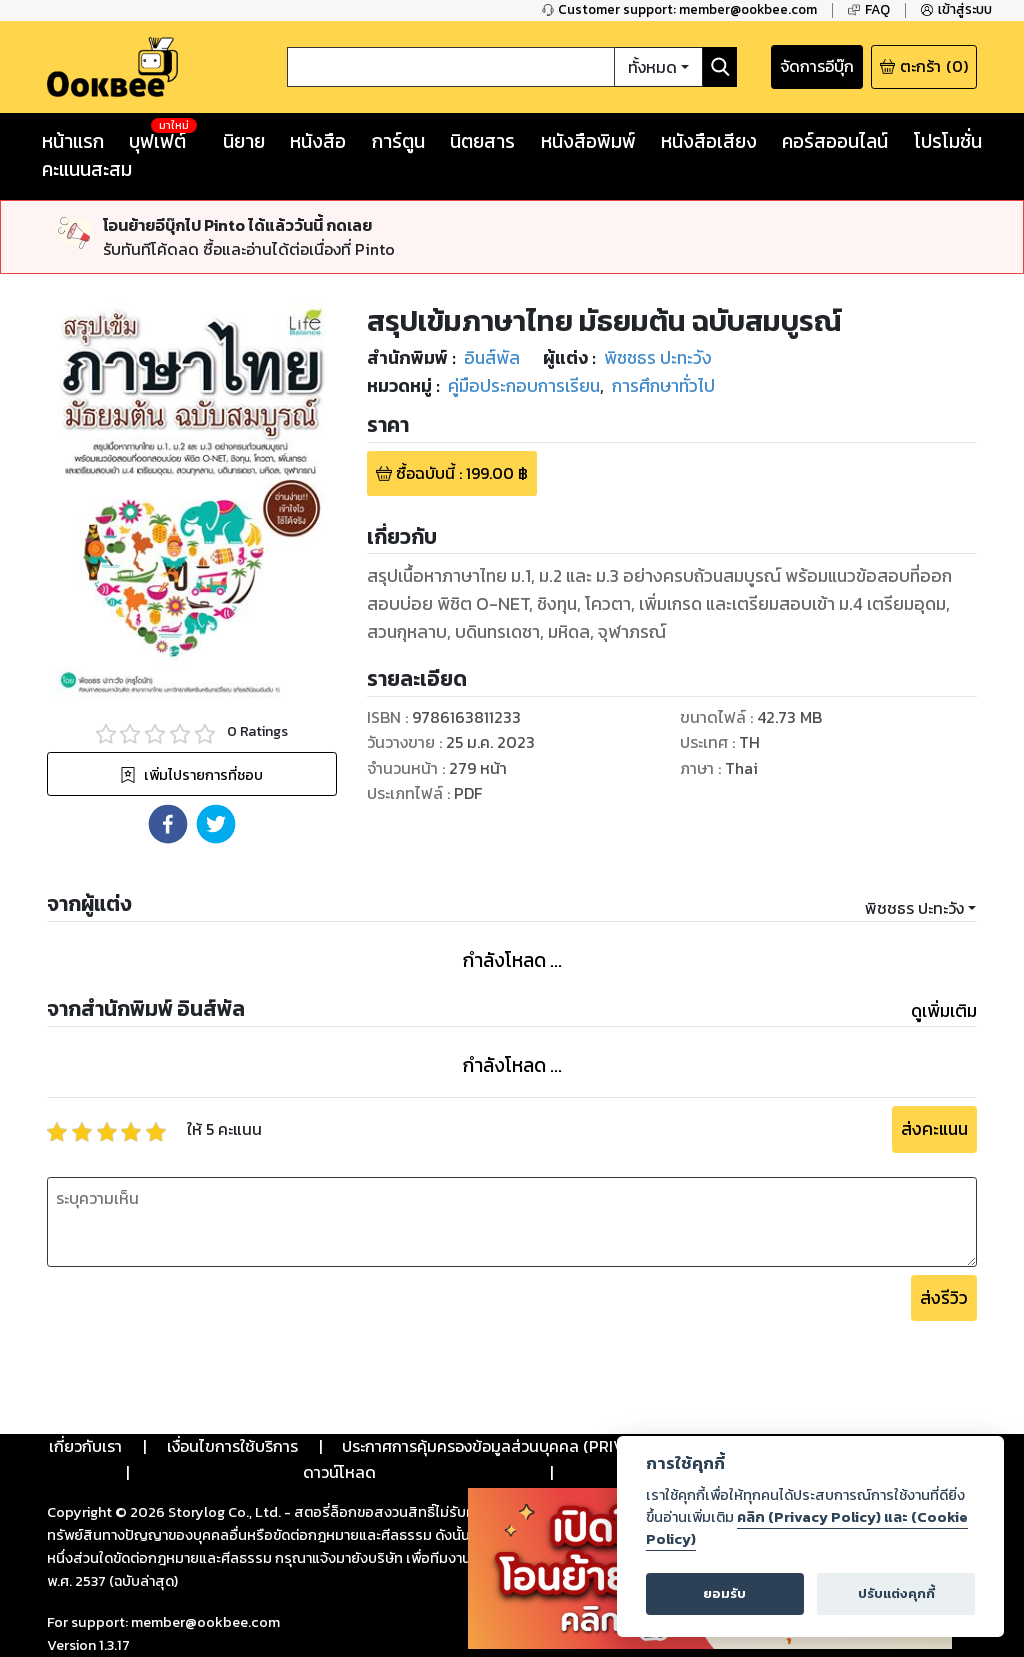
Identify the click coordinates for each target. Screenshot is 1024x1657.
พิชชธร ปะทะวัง (914, 908)
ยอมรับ (724, 1593)
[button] (168, 824)
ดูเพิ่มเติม (944, 1011)
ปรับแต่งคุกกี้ (896, 1593)
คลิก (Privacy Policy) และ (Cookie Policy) (807, 1528)
